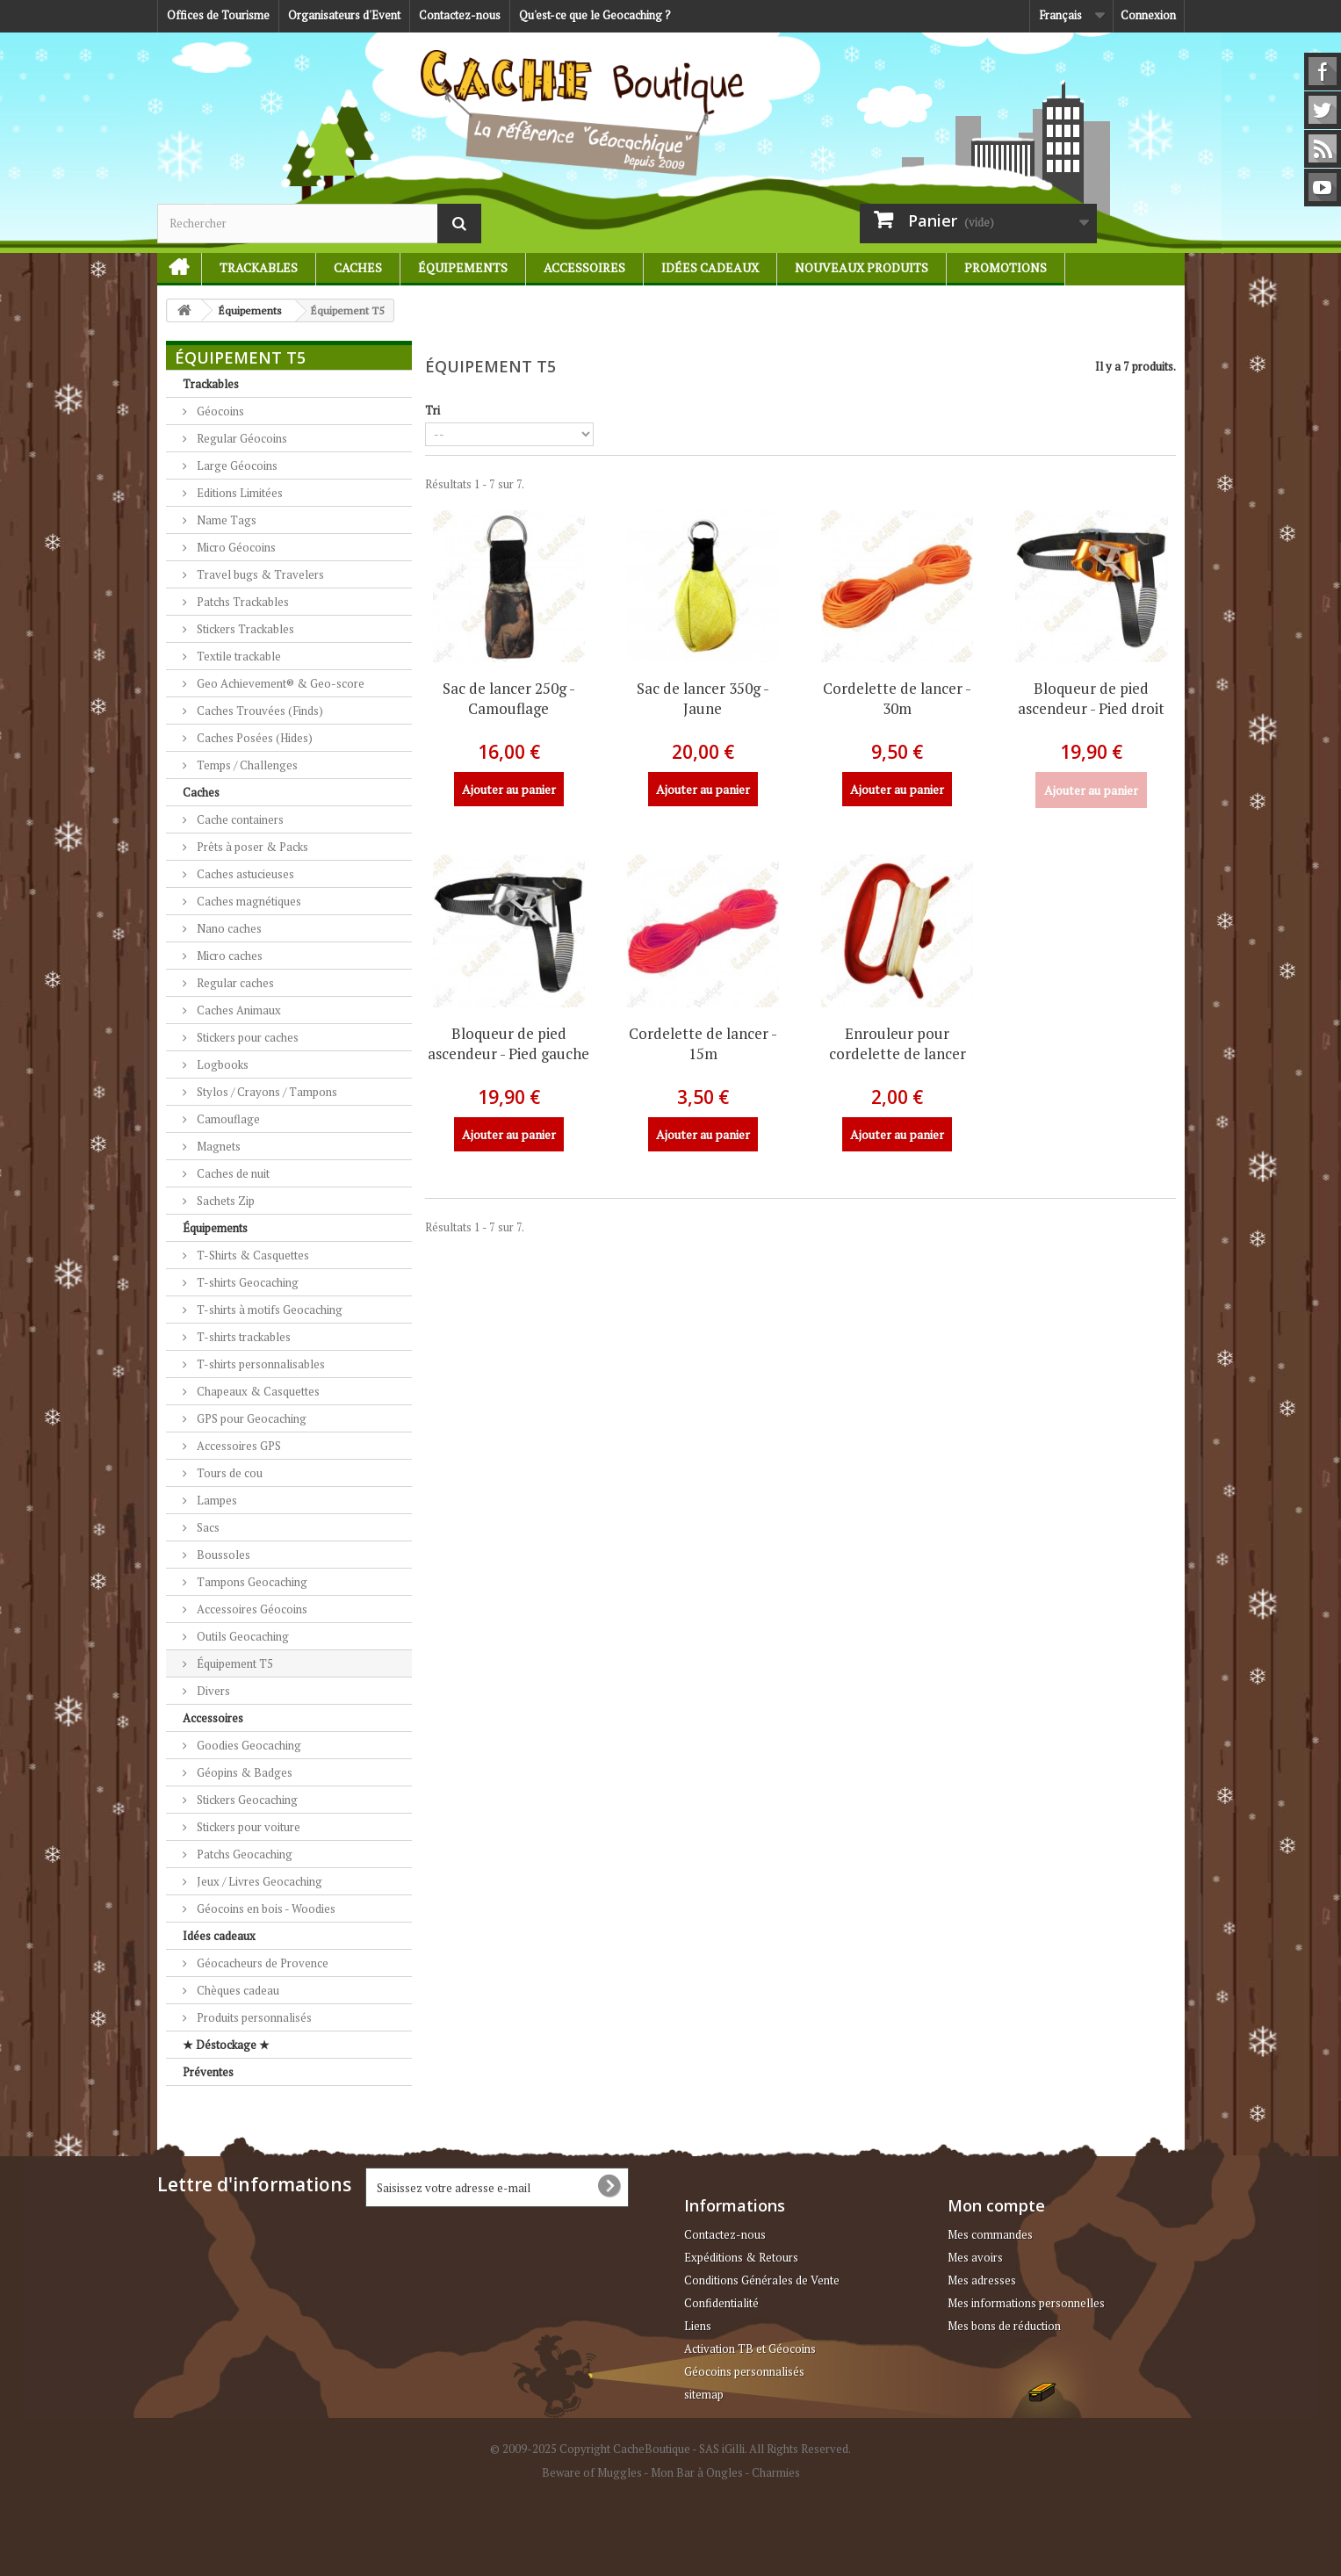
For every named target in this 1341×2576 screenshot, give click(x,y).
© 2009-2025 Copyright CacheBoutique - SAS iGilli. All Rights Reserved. (670, 2449)
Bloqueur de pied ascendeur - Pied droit (1091, 698)
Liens (697, 2326)
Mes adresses (982, 2280)
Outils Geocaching (241, 1636)
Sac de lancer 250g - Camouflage (509, 698)
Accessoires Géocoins (250, 1609)
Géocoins (219, 411)
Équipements (463, 267)
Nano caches (228, 928)
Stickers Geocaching (246, 1800)
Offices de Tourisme (218, 15)
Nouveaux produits (861, 267)
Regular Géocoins (240, 438)
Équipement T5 (233, 1663)
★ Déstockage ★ (226, 2045)
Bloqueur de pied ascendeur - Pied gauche (508, 1043)
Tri (432, 410)
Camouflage (227, 1119)
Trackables (259, 267)
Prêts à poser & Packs (251, 847)
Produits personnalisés (253, 2017)
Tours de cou (228, 1473)
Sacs (207, 1527)
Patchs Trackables (241, 602)
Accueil (172, 267)
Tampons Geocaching (250, 1582)
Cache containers (239, 819)
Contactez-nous (460, 15)
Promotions (1005, 267)
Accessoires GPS (237, 1446)
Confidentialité (721, 2303)
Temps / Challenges (246, 765)
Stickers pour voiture (247, 1827)
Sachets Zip (224, 1201)
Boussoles (222, 1554)
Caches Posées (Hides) (253, 738)
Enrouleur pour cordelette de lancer (897, 1043)
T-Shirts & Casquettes (251, 1255)
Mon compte (996, 2205)
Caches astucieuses (244, 874)
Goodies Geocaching (247, 1745)
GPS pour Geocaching (250, 1418)
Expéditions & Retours (741, 2257)
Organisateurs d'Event (344, 15)
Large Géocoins (236, 465)
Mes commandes (990, 2234)
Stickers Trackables (244, 629)
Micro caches (228, 955)
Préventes (208, 2072)
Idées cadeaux (710, 267)
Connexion (1148, 15)
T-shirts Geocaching (246, 1282)
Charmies (776, 2472)
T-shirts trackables (242, 1337)
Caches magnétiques (247, 901)
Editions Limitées (238, 493)
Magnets (217, 1146)
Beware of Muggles (592, 2472)
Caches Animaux (237, 1010)
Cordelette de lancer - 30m (897, 698)
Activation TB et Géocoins (750, 2348)
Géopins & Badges (243, 1772)
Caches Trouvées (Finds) (258, 710)
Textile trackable (237, 656)
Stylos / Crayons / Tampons (265, 1092)
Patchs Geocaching (243, 1854)
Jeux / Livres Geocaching (258, 1881)
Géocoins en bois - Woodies (264, 1908)
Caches (358, 267)
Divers (212, 1691)
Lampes (215, 1500)
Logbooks (221, 1064)
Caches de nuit (232, 1173)
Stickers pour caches (246, 1037)
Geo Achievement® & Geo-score (279, 683)
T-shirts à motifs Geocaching (268, 1309)
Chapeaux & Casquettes (257, 1391)
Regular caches (234, 983)
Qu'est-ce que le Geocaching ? (595, 15)
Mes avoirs (975, 2257)
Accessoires (584, 267)
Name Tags (225, 520)
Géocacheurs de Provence (261, 1963)
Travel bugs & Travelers (259, 574)
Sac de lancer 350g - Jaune (703, 698)
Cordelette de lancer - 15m (703, 1043)
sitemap (704, 2394)
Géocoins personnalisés (744, 2371)
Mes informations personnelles (1026, 2303)
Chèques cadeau (236, 1990)
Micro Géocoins (235, 547)
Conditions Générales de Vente (762, 2280)
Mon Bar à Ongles (697, 2472)
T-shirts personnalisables (259, 1364)
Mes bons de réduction (1004, 2326)
